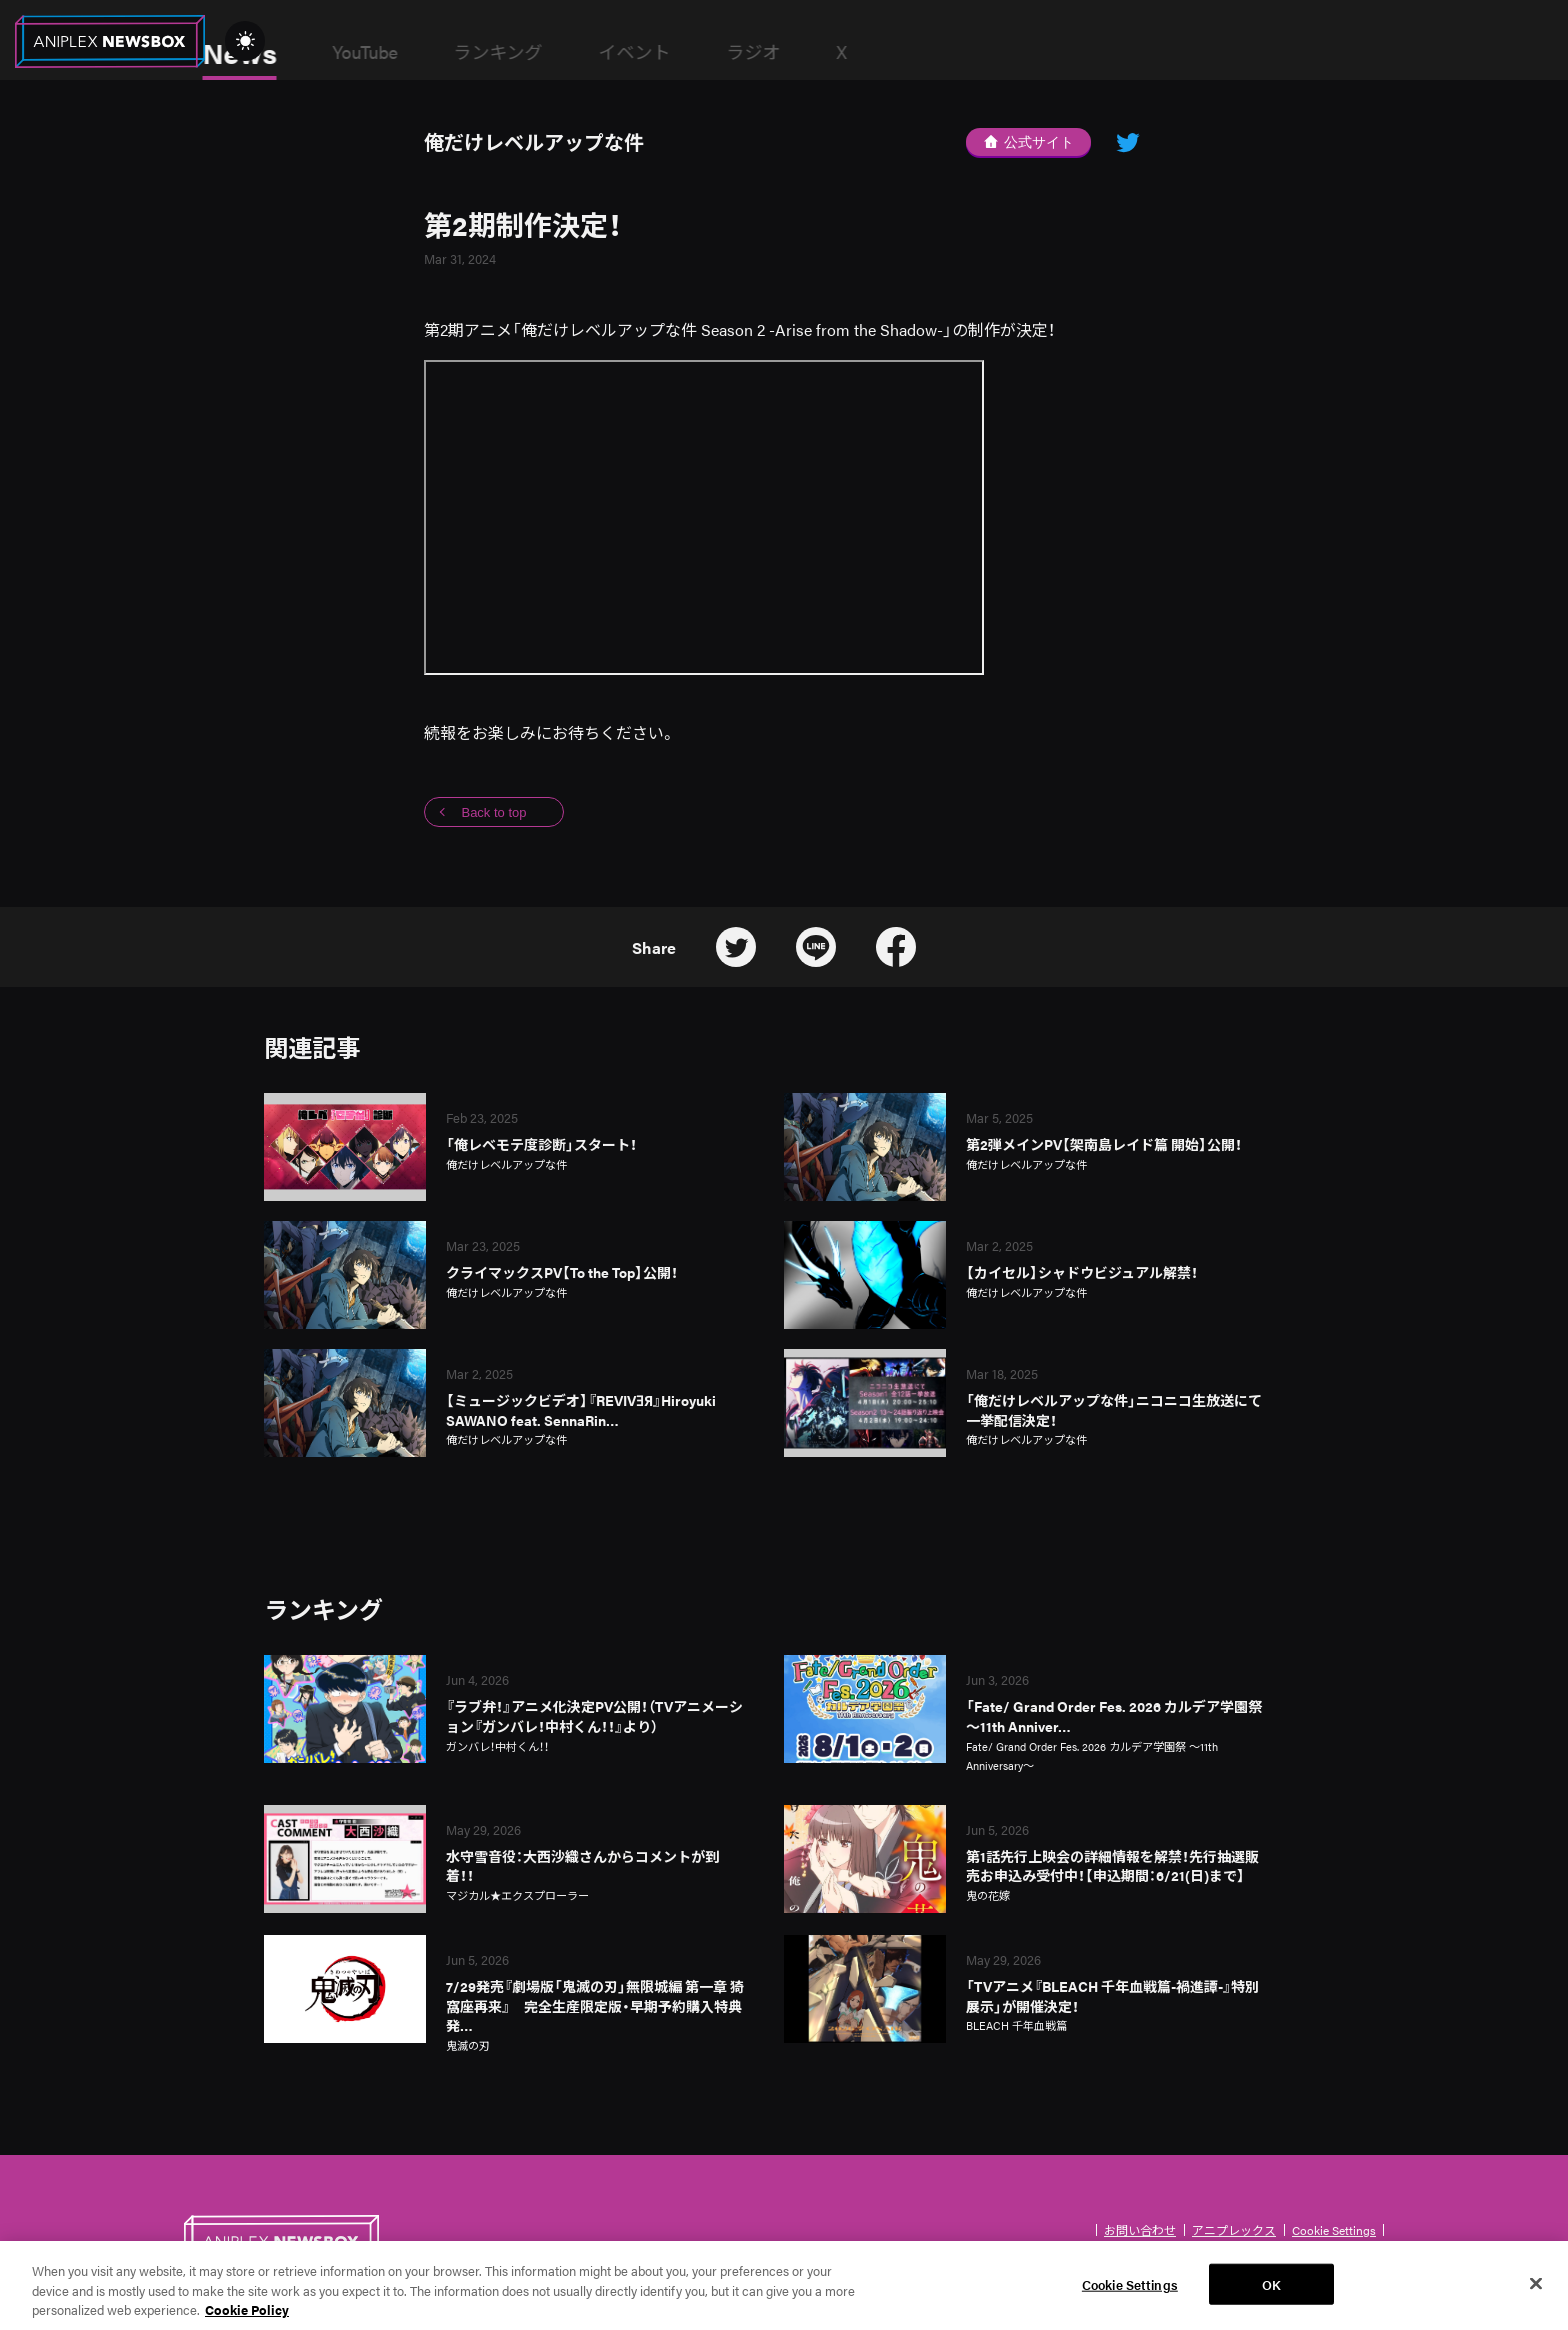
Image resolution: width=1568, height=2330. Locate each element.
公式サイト (1029, 142)
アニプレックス (1234, 2230)
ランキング (643, 51)
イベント (780, 51)
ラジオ (899, 51)
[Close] (1536, 2296)
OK (1271, 2296)
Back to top (493, 812)
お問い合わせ (1140, 2230)
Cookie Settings (1334, 2230)
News (385, 52)
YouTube (510, 51)
